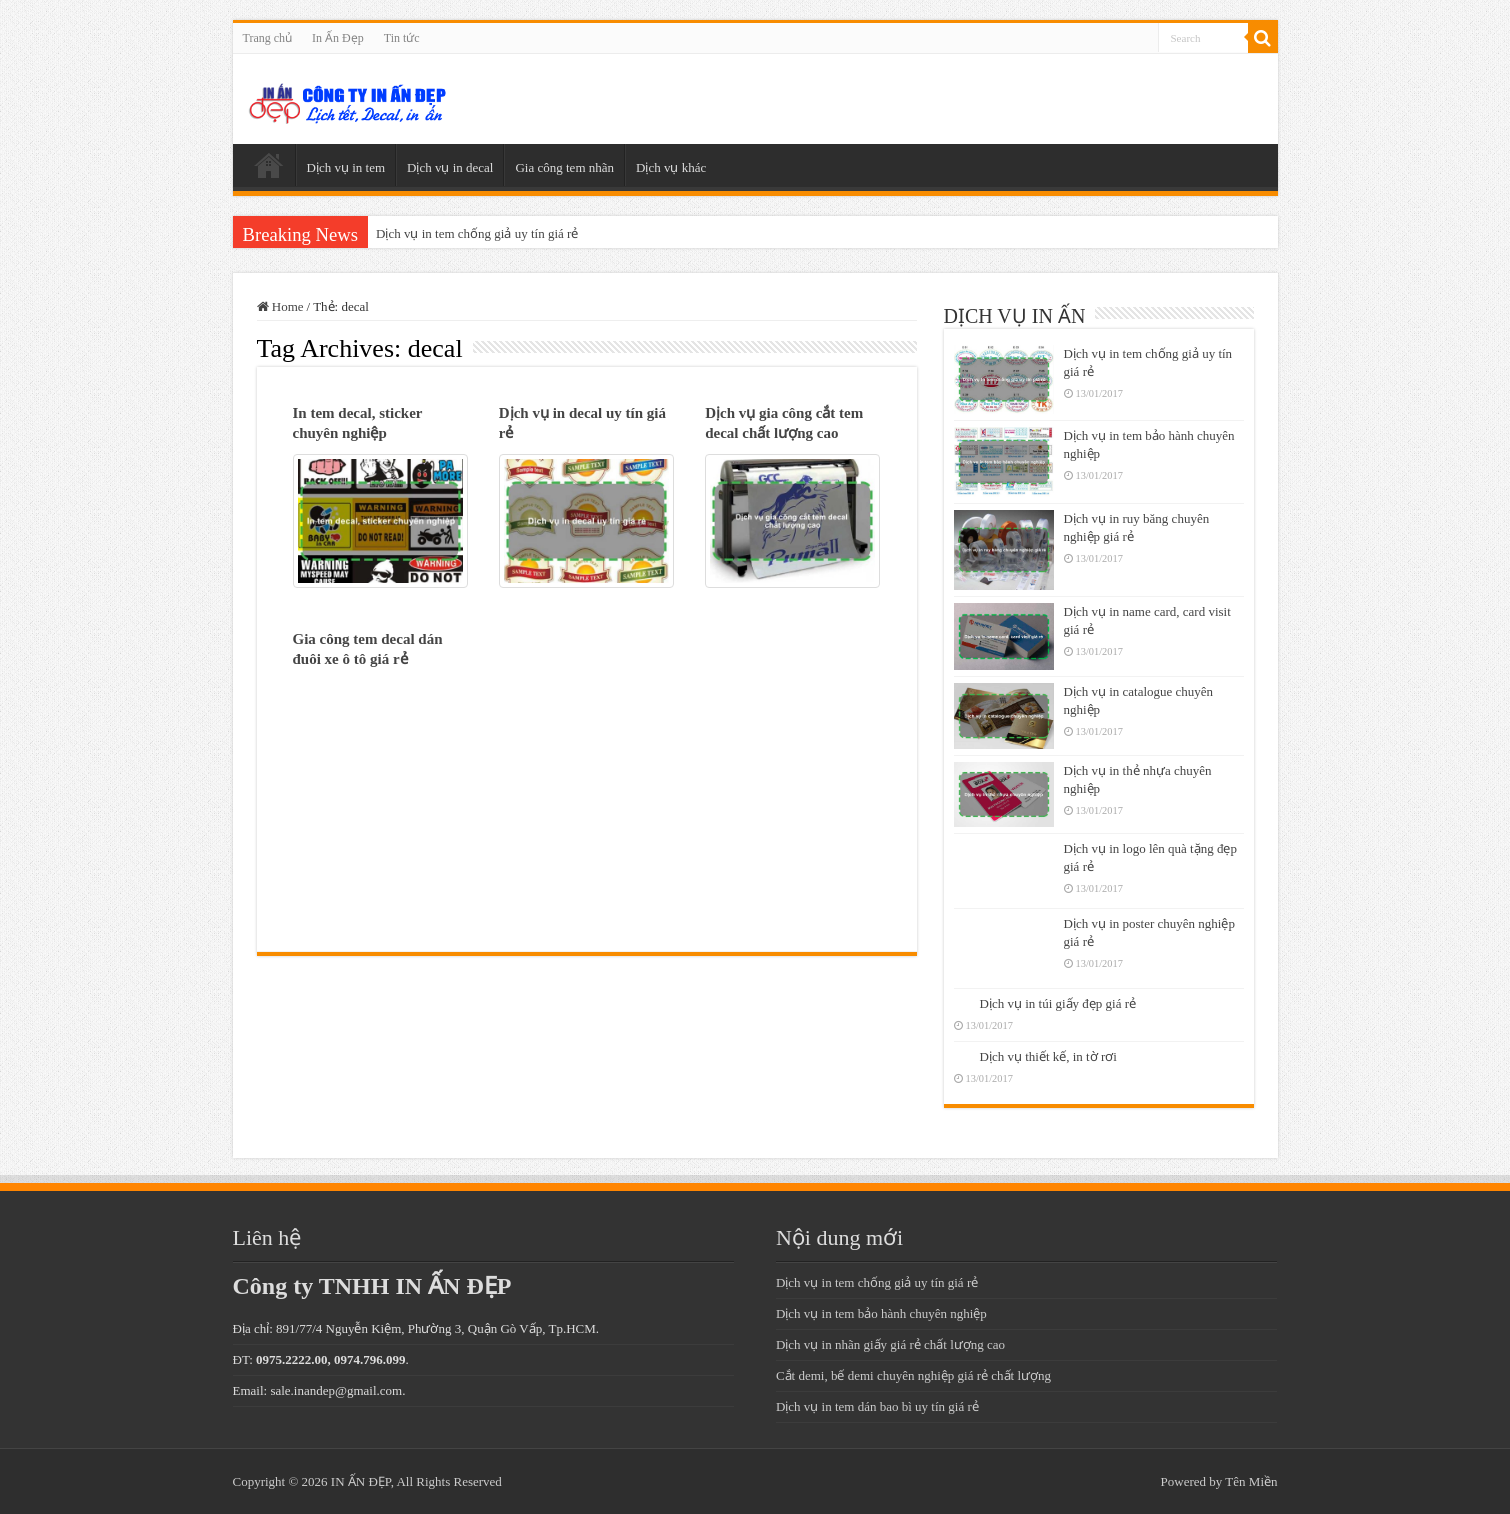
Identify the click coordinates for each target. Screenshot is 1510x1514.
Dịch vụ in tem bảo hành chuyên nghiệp (881, 1313)
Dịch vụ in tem (346, 167)
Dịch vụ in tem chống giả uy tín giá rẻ (477, 233)
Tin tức (402, 38)
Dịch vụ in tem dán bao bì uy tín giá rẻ (877, 1406)
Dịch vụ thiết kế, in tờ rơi (1048, 1056)
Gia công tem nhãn (564, 167)
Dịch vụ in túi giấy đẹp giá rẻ (1058, 1003)
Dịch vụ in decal (450, 167)
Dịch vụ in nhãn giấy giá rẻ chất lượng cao (890, 1344)
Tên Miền (1251, 1481)
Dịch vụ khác (671, 167)
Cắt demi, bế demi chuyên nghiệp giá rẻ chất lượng (913, 1375)
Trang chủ (268, 38)
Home (280, 306)
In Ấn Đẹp (338, 38)
